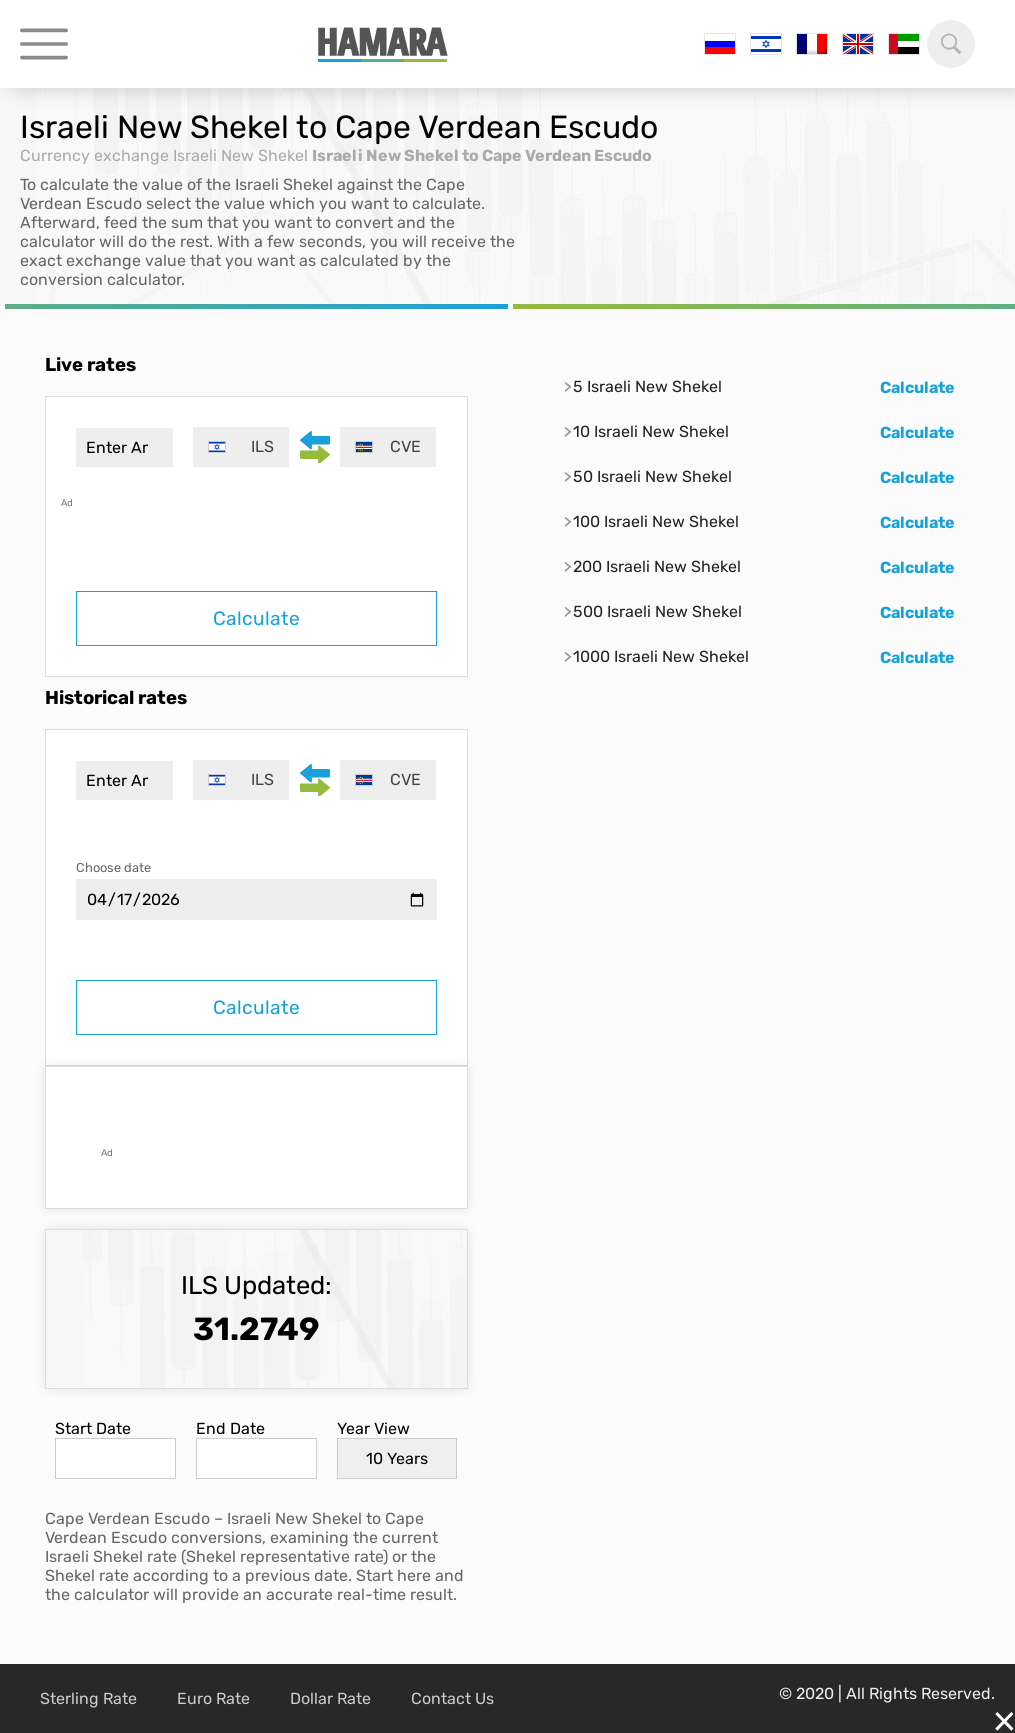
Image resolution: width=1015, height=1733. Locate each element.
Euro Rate (213, 1698)
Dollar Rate (330, 1698)
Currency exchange (94, 155)
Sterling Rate (88, 1698)
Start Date (93, 1428)
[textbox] (241, 447)
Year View (373, 1428)
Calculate (256, 618)
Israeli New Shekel (240, 155)
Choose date (113, 867)
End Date (230, 1428)
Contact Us (452, 1698)
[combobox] (241, 447)
